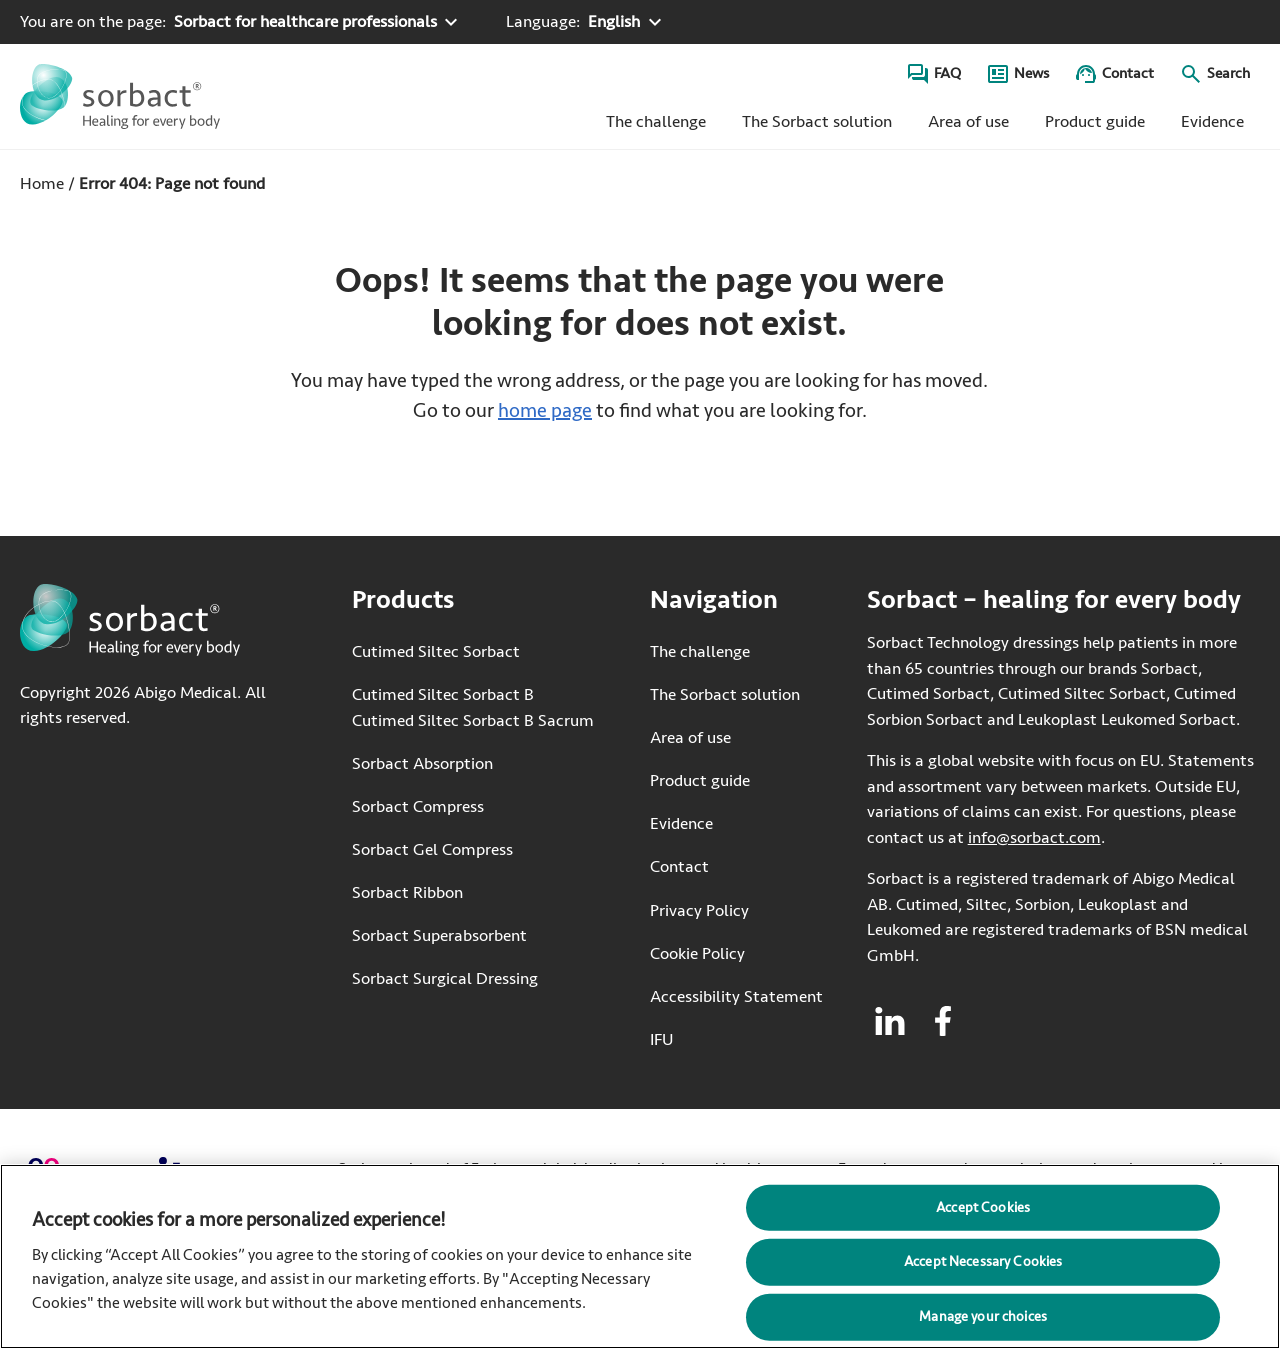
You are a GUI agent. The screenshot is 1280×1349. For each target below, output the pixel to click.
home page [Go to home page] (545, 410)
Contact (1128, 73)
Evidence (1212, 121)
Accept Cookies (983, 1206)
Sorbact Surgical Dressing (445, 978)
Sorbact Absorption (422, 763)
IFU (730, 1038)
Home (42, 183)
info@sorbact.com (1034, 837)
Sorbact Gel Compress (432, 849)
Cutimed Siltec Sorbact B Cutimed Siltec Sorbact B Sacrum (473, 707)
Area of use (968, 121)
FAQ (947, 73)
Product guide (1095, 121)
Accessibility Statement (736, 996)
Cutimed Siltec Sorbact (436, 651)
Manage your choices (983, 1316)
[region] (640, 1256)
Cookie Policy (697, 953)
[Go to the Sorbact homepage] (120, 96)
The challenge (656, 121)
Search (1228, 73)
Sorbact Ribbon (407, 892)
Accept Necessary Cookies (983, 1261)
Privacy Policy (699, 910)
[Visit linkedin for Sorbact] (890, 1021)
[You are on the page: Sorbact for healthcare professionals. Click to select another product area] (241, 22)
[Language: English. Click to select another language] (586, 22)
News (1031, 73)
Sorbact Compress (418, 806)
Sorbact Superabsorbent (439, 935)
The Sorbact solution (817, 121)
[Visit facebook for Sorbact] (943, 1021)
